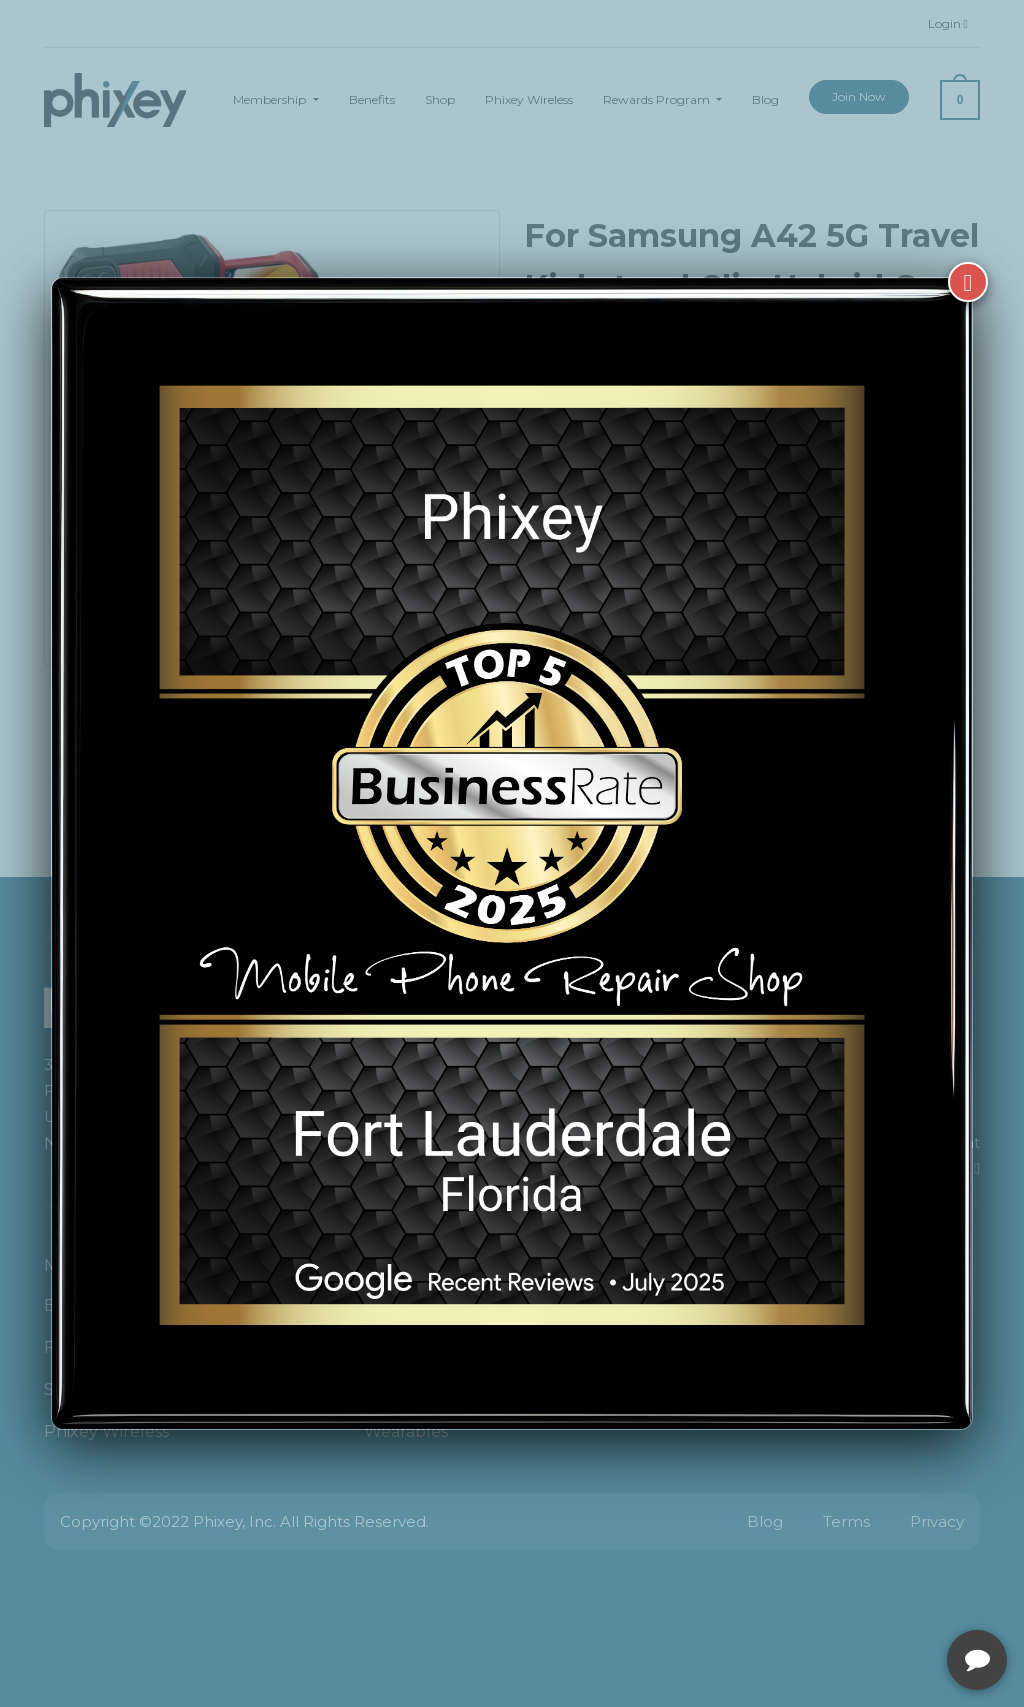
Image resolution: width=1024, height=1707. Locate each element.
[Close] (968, 282)
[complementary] (879, 1597)
